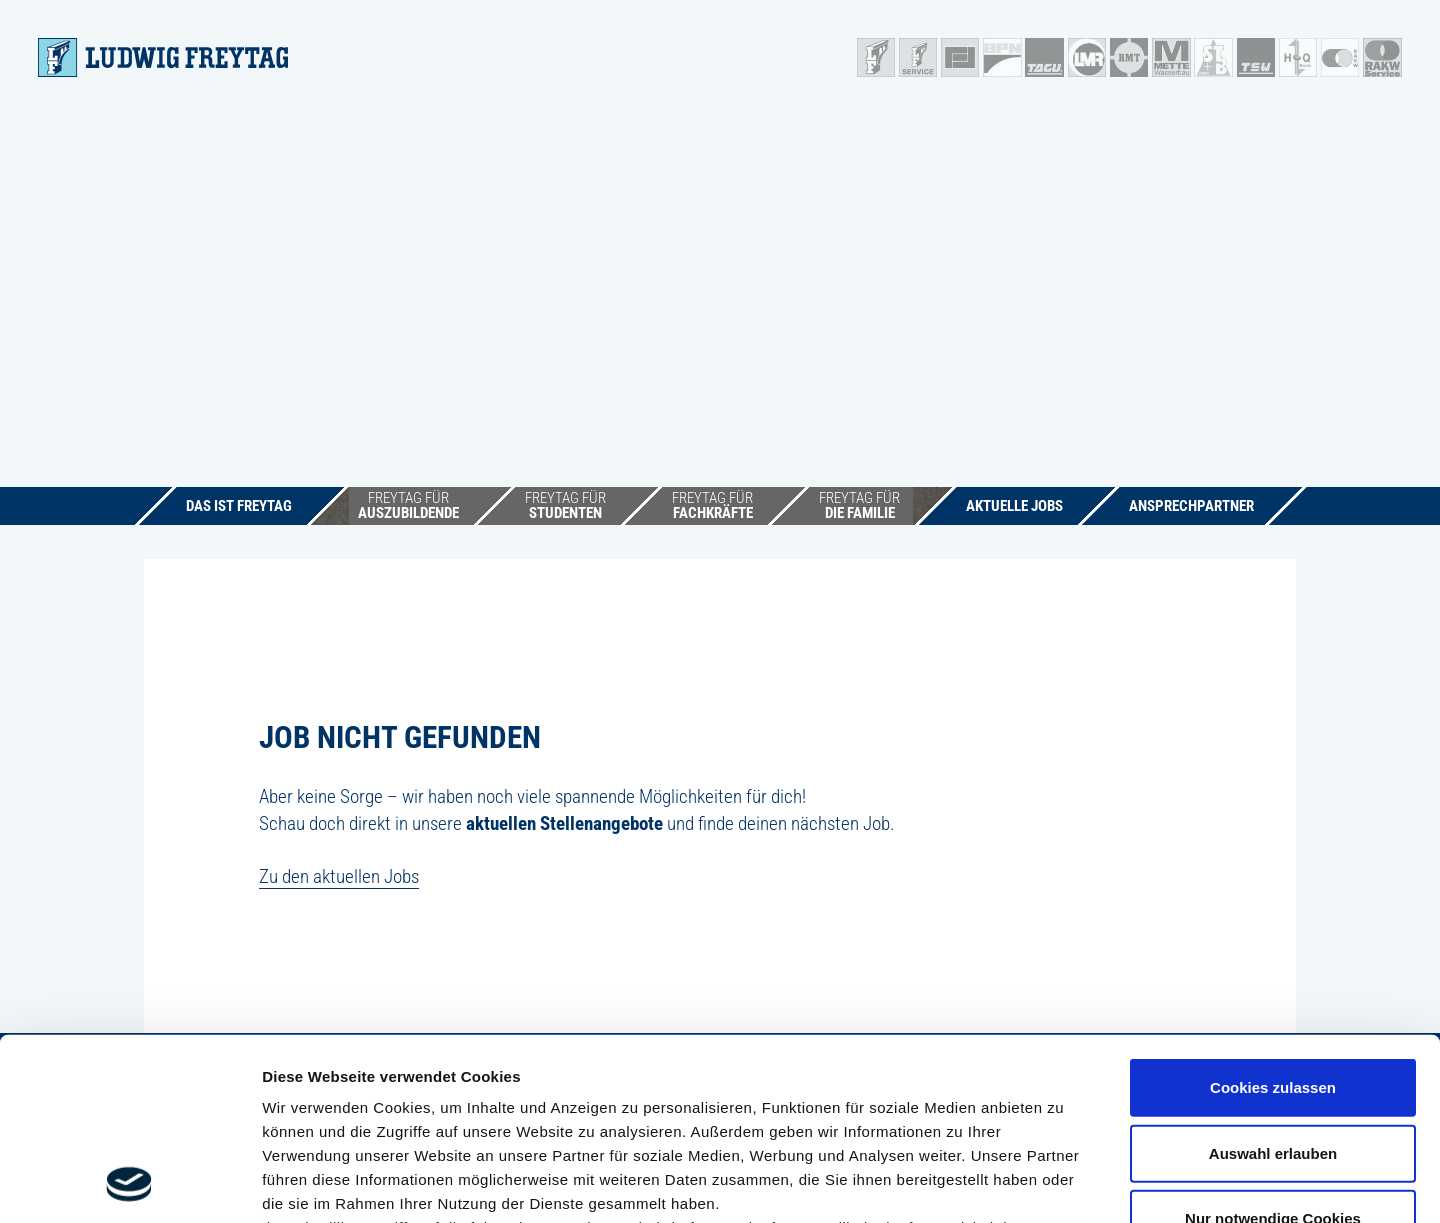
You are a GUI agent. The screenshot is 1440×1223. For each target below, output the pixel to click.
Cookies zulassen (1273, 917)
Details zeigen (1063, 1183)
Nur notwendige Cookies (1273, 1048)
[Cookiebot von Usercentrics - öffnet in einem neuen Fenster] (129, 1184)
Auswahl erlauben (1273, 982)
